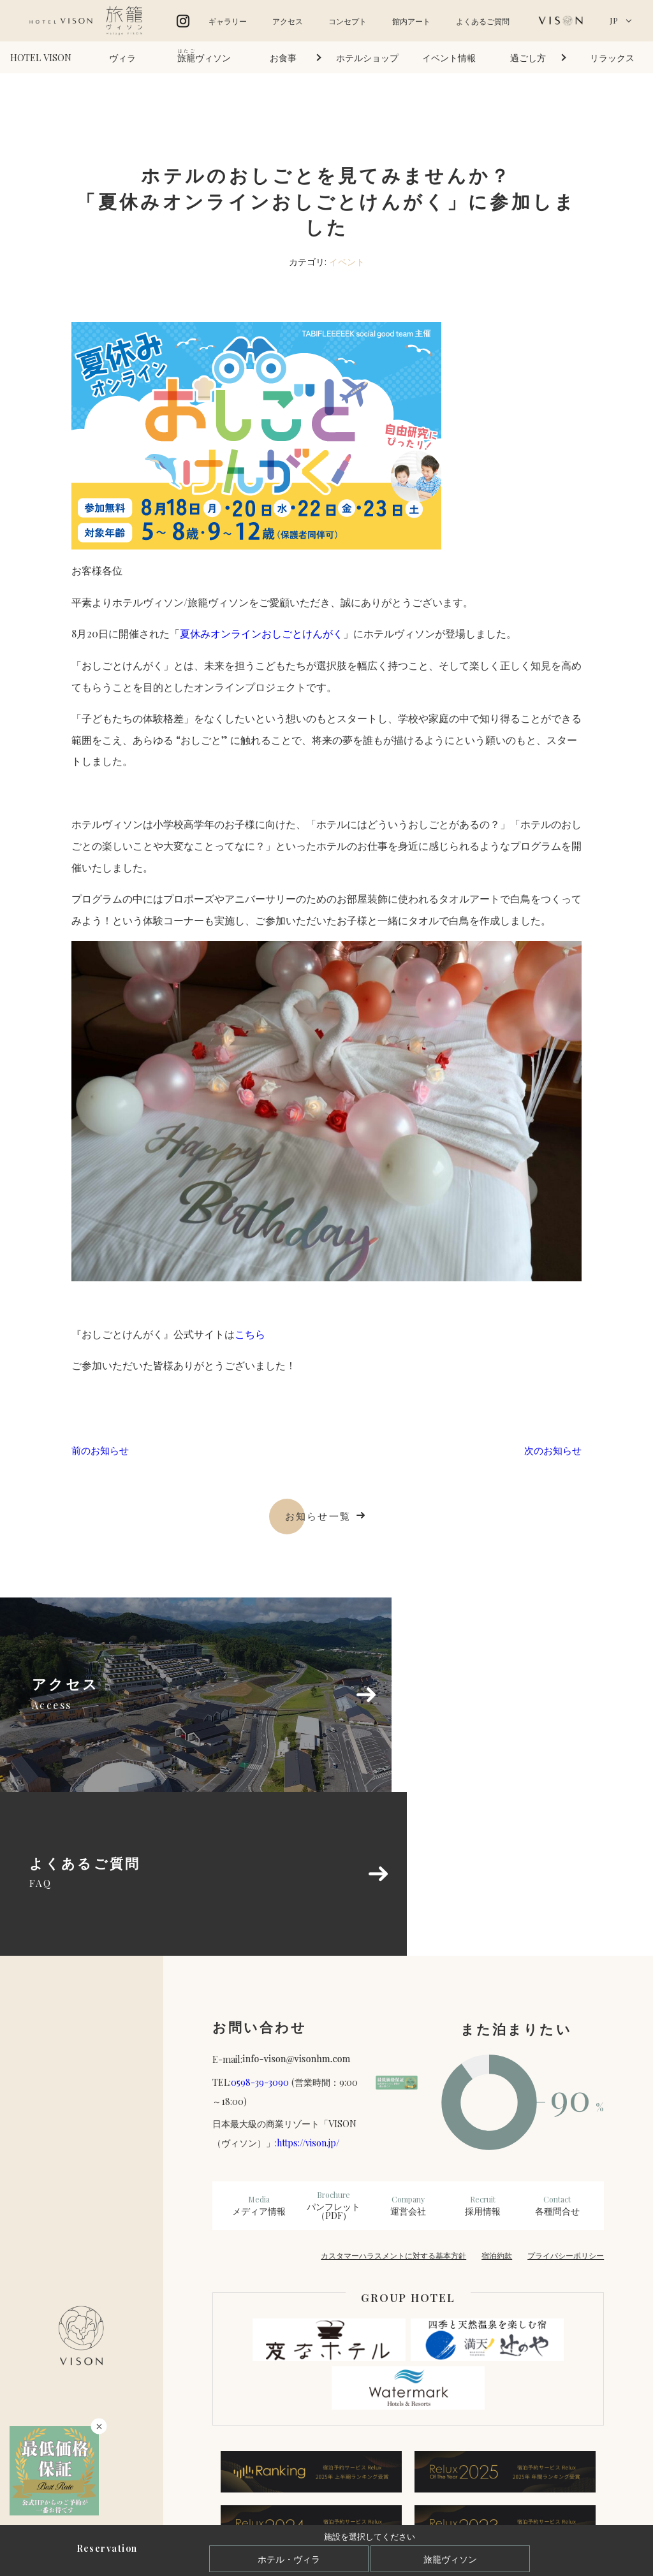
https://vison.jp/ (308, 1987)
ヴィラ (122, 57)
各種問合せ (557, 2049)
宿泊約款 (496, 2099)
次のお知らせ (551, 1450)
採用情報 (482, 2049)
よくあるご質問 (483, 21)
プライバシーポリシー (565, 2099)
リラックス (612, 57)
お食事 (283, 57)
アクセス (287, 21)
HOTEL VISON (40, 57)
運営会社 (408, 2049)
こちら (250, 1334)
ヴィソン (204, 56)
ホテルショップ (367, 57)
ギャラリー (228, 21)
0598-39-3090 (260, 1925)
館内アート (411, 21)
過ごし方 (528, 57)
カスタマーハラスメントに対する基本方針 (393, 2099)
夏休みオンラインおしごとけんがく (261, 633)
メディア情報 (259, 2049)
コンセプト (347, 21)
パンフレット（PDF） (334, 2049)
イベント (347, 261)
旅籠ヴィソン (450, 2558)
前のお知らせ (102, 1450)
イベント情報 (449, 57)
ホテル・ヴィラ (289, 2558)
